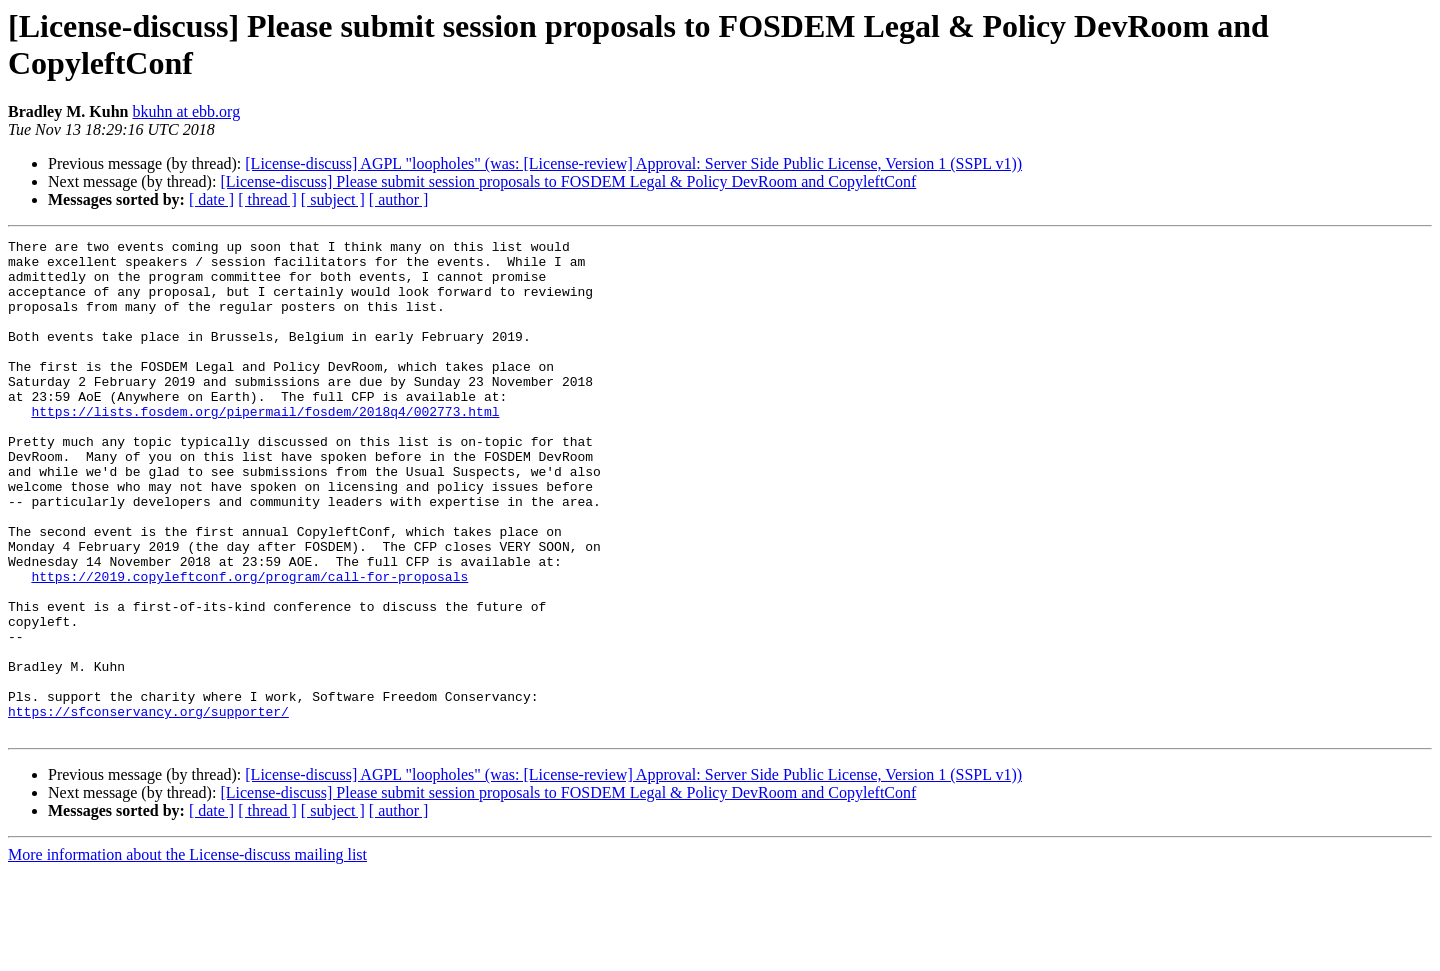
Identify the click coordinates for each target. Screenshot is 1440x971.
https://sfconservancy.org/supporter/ (148, 807)
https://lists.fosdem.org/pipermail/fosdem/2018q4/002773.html (265, 447)
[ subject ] (333, 199)
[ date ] (211, 199)
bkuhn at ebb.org (186, 111)
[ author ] (399, 199)
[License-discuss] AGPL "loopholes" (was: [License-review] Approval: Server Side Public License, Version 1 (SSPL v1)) (633, 163)
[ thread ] (267, 199)
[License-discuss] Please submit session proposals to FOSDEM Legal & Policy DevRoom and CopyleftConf (568, 181)
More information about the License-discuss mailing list (187, 953)
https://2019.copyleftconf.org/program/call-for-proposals (249, 645)
